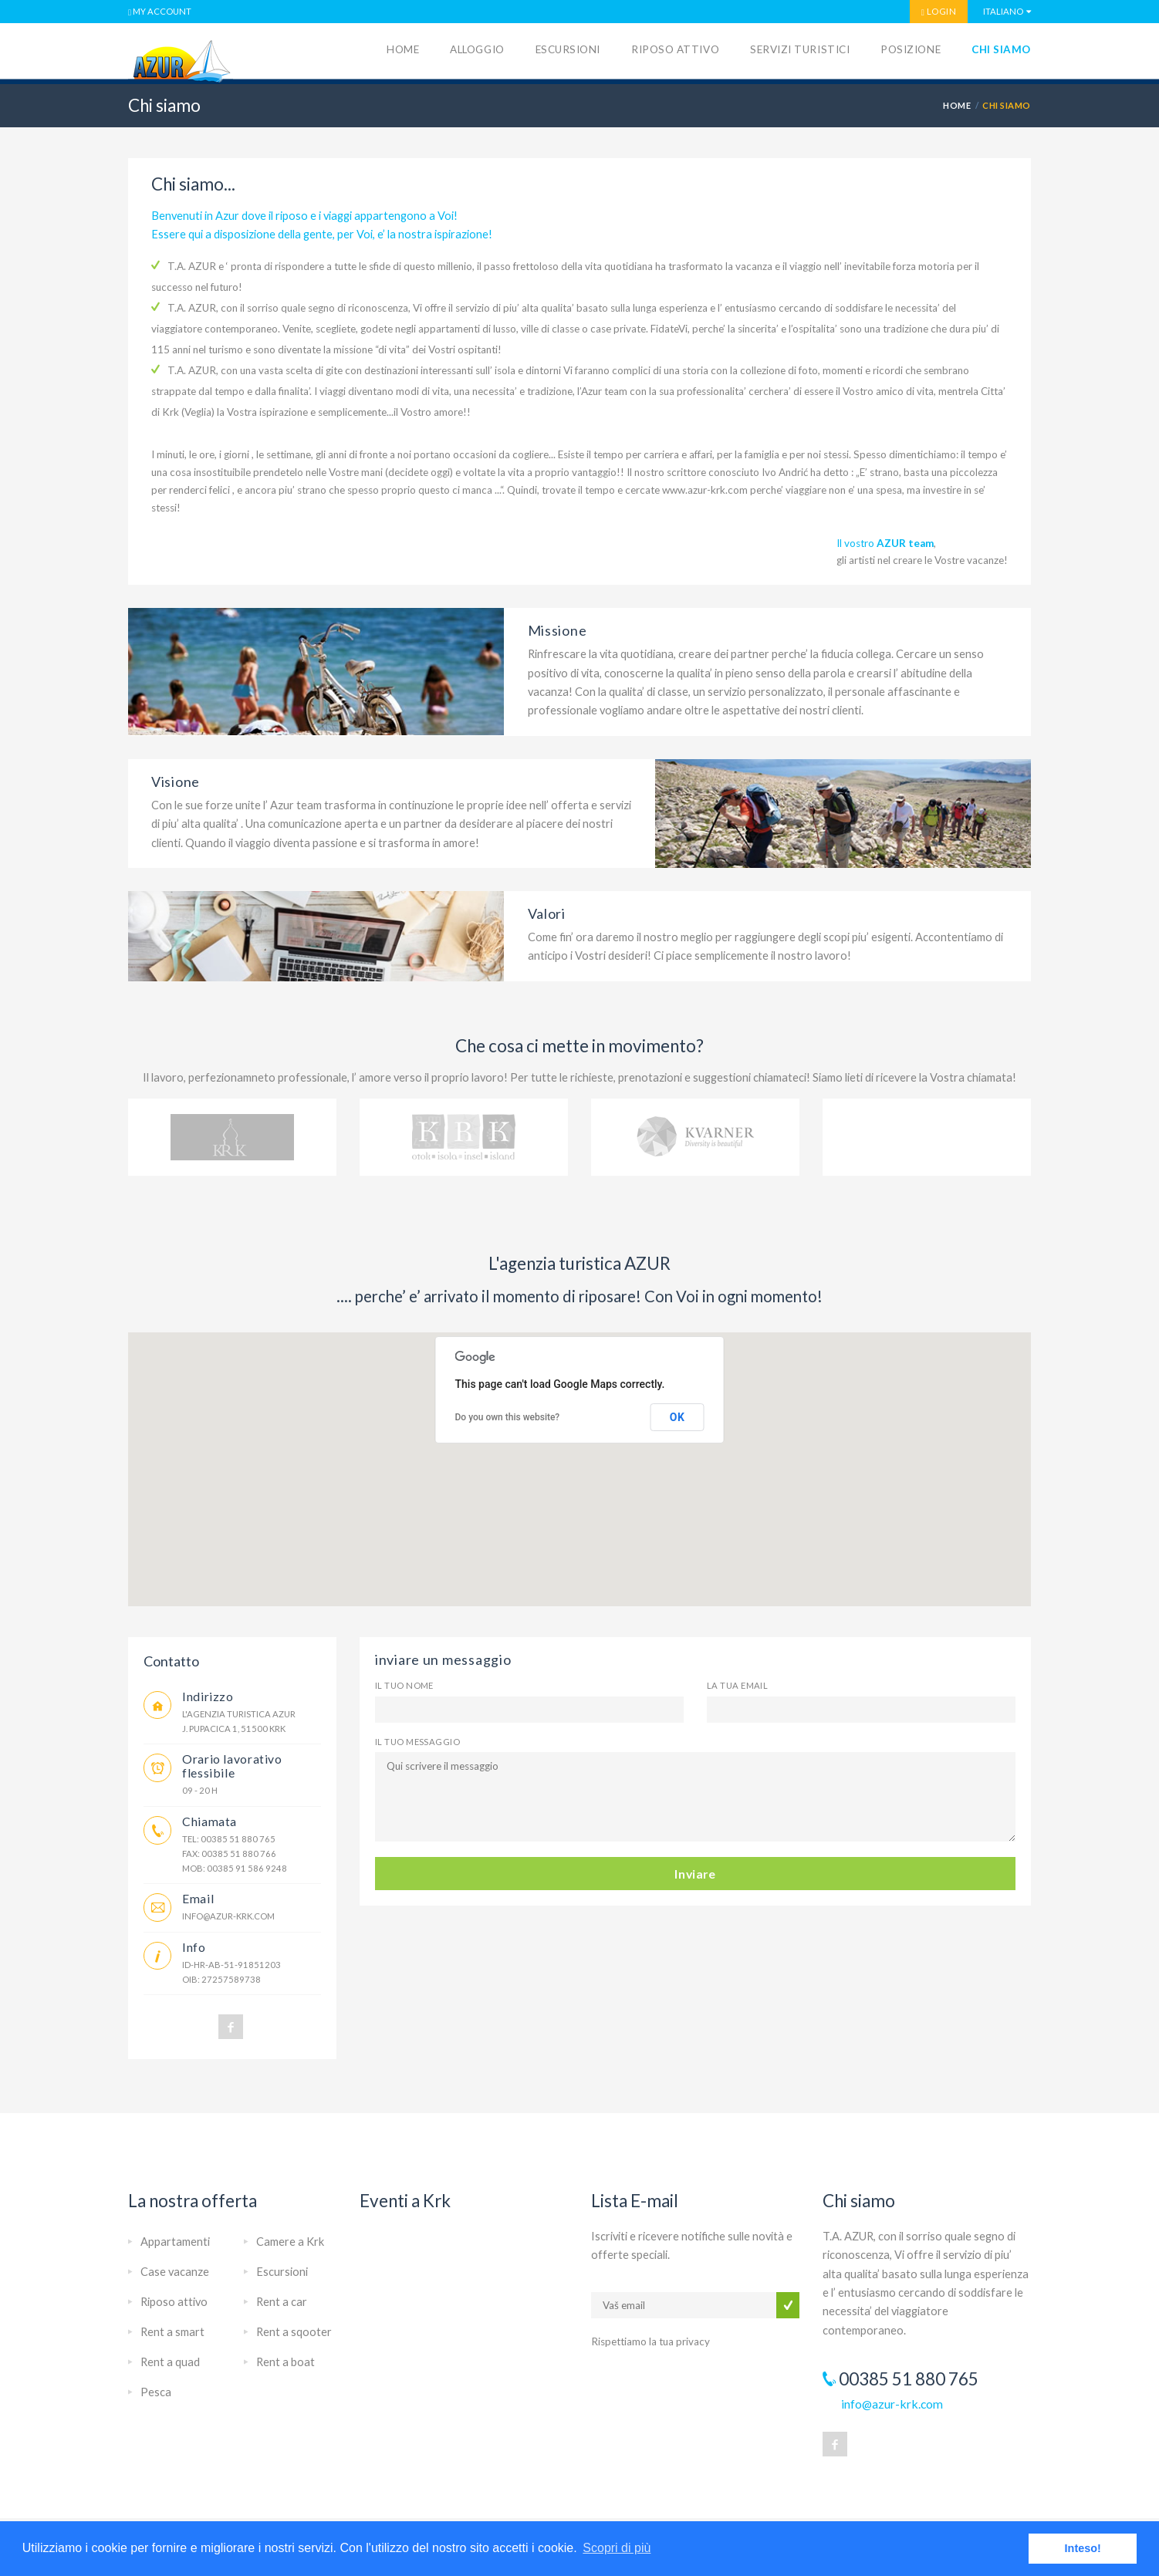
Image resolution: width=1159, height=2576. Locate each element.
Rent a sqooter (294, 2331)
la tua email (737, 1685)
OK (677, 1417)
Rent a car (281, 2301)
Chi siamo (1001, 49)
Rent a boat (285, 2361)
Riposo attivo (675, 49)
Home (403, 49)
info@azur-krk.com (228, 1916)
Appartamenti (175, 2241)
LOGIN (938, 11)
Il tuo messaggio (417, 1742)
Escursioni (568, 49)
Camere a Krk (290, 2241)
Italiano (1003, 11)
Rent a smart (172, 2331)
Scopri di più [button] (616, 2547)
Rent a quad (170, 2361)
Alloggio (477, 49)
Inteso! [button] (1083, 2548)
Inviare (694, 1873)
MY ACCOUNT (159, 11)
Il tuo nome (404, 1685)
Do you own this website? (507, 1417)
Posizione (910, 49)
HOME (957, 105)
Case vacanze (174, 2271)
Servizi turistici (800, 49)
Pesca (155, 2392)
